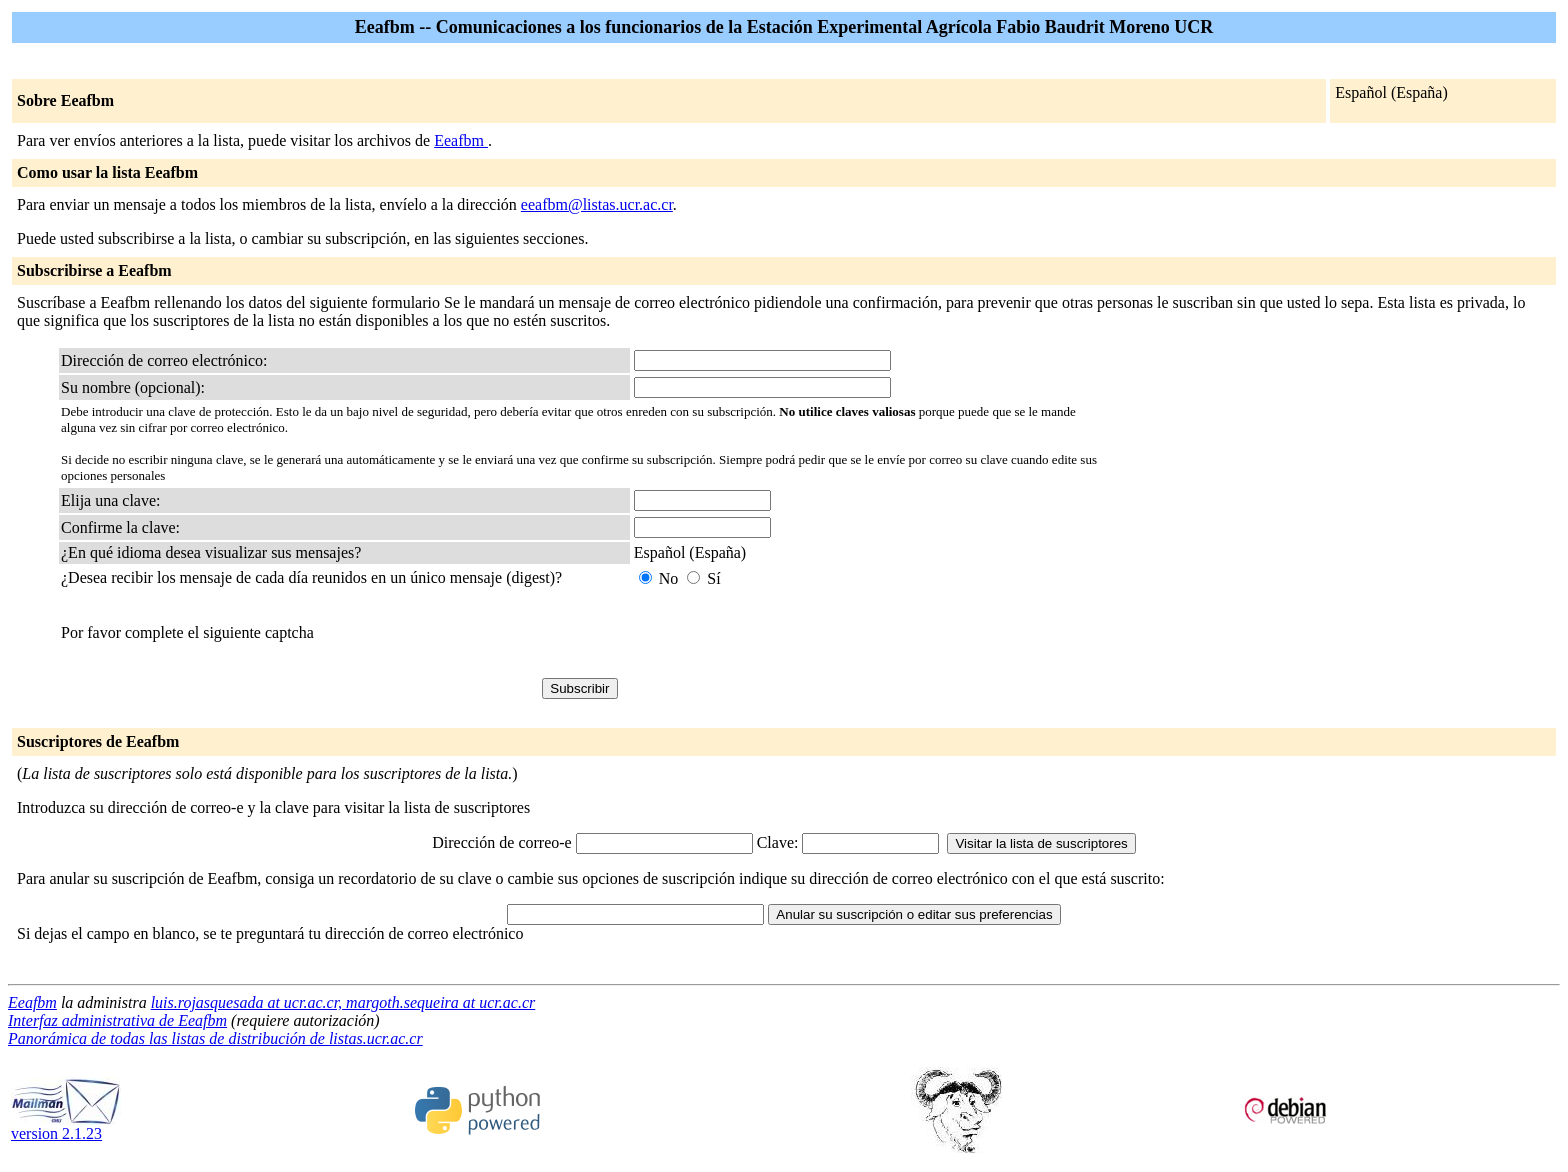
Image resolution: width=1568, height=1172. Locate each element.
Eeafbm (461, 140)
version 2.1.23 (66, 1126)
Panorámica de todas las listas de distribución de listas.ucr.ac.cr (215, 1038)
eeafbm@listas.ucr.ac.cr (597, 204)
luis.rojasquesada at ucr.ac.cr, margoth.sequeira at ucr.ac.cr (343, 1002)
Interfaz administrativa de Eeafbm (117, 1020)
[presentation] (786, 633)
